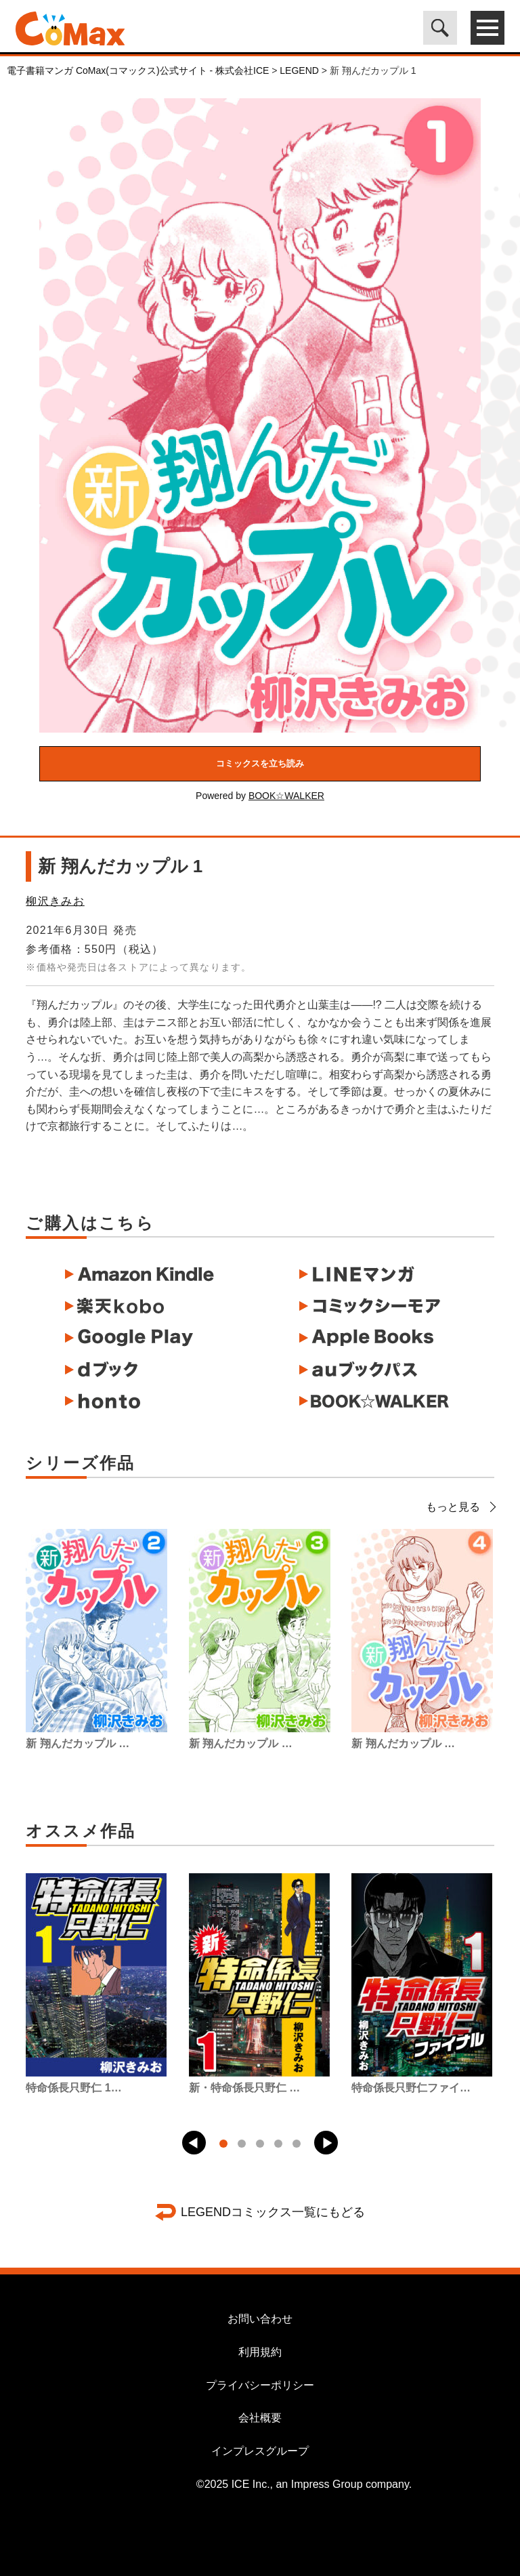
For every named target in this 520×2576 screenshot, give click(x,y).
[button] (194, 2142)
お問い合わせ (260, 2319)
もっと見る (460, 1507)
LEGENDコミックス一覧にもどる (273, 2212)
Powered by (260, 795)
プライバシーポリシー (260, 2385)
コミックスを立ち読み (260, 763)
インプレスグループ (260, 2451)
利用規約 (260, 2352)
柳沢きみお (55, 901)
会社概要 (260, 2418)
